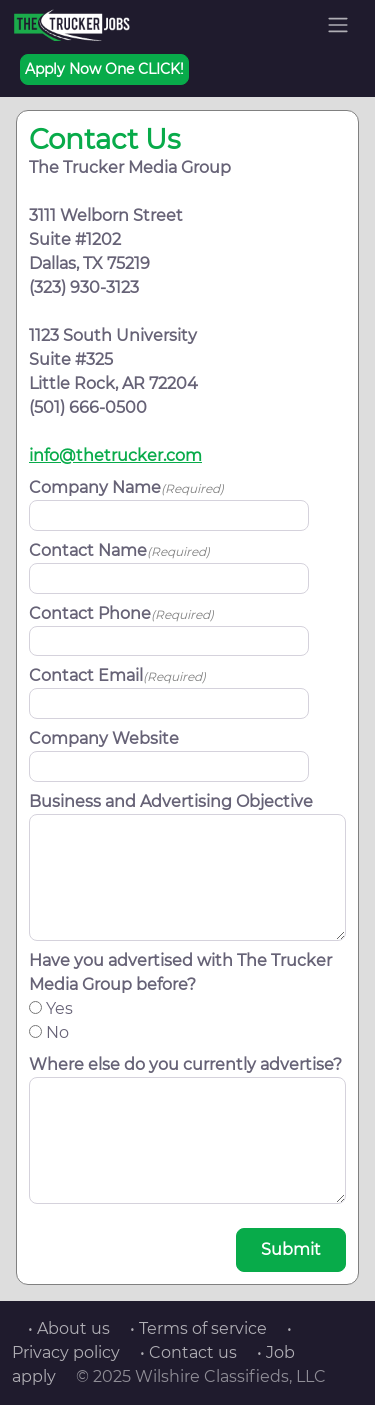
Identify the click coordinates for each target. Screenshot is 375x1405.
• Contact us (188, 1352)
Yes (59, 1008)
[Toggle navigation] (338, 25)
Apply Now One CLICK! (104, 69)
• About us (69, 1328)
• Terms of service (198, 1328)
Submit (291, 1249)
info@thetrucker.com (115, 455)
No (57, 1032)
